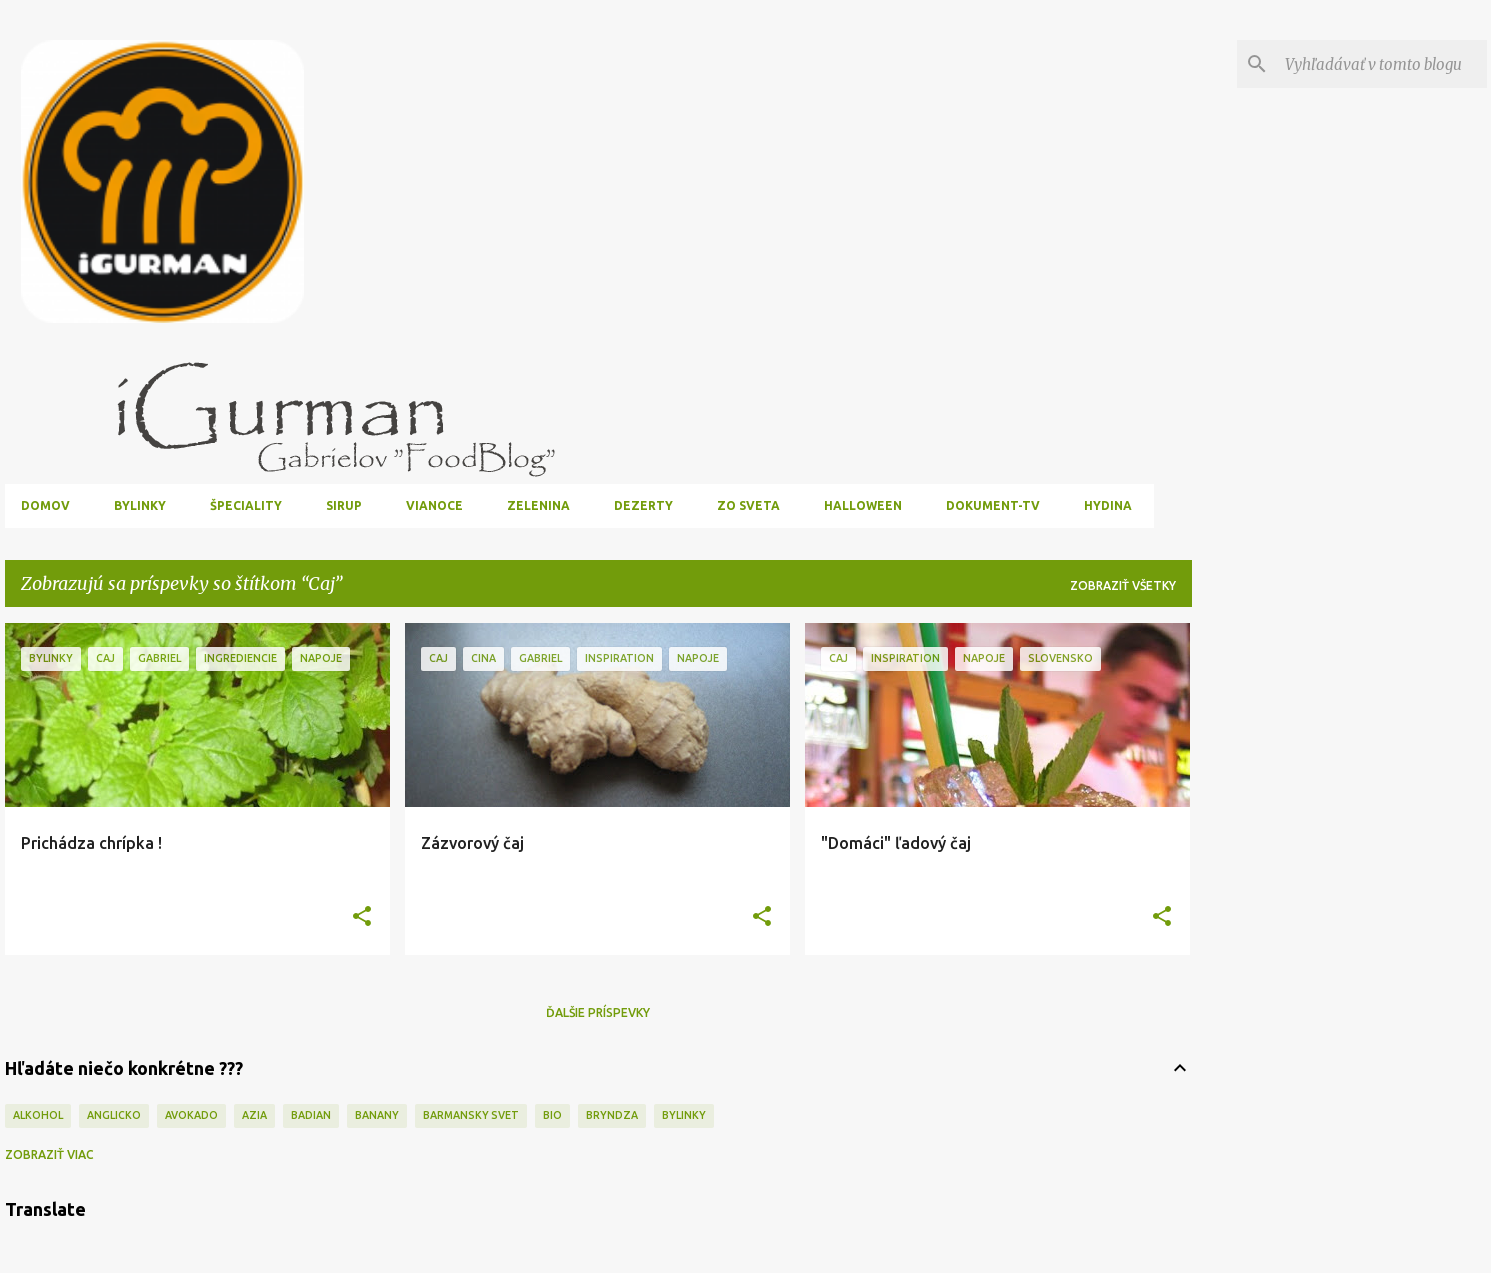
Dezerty (643, 505)
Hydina (1108, 505)
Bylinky (140, 505)
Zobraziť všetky (1123, 585)
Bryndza (612, 1115)
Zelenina (538, 505)
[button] (362, 917)
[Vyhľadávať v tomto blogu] (1382, 64)
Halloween (863, 505)
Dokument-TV (993, 505)
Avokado (191, 1115)
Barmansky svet (471, 1115)
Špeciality (246, 505)
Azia (254, 1115)
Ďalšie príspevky (598, 1012)
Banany (377, 1115)
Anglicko (114, 1115)
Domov (45, 505)
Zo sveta (748, 505)
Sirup (344, 505)
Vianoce (434, 505)
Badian (311, 1115)
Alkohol (38, 1115)
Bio (552, 1115)
